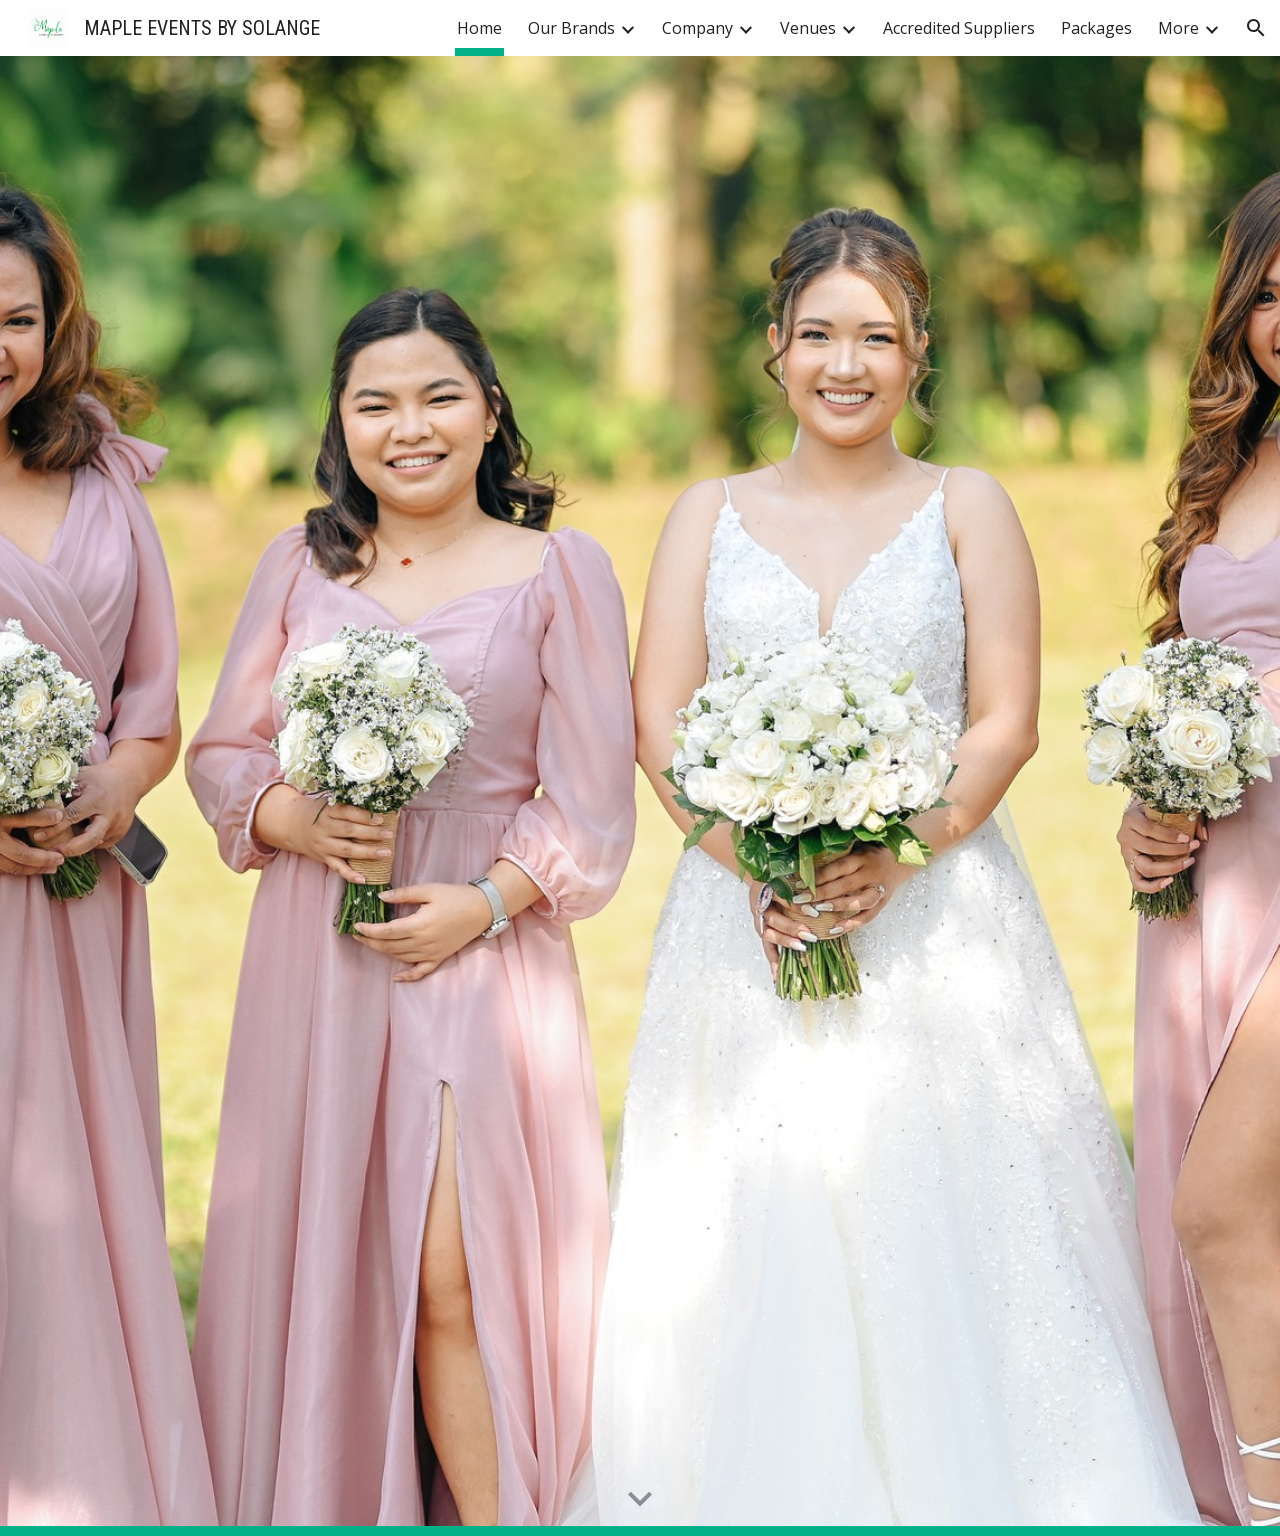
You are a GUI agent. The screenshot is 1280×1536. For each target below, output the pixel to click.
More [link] (1178, 28)
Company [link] (697, 28)
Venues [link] (808, 28)
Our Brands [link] (571, 28)
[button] (1256, 28)
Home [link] (479, 28)
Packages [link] (1096, 28)
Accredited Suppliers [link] (959, 28)
